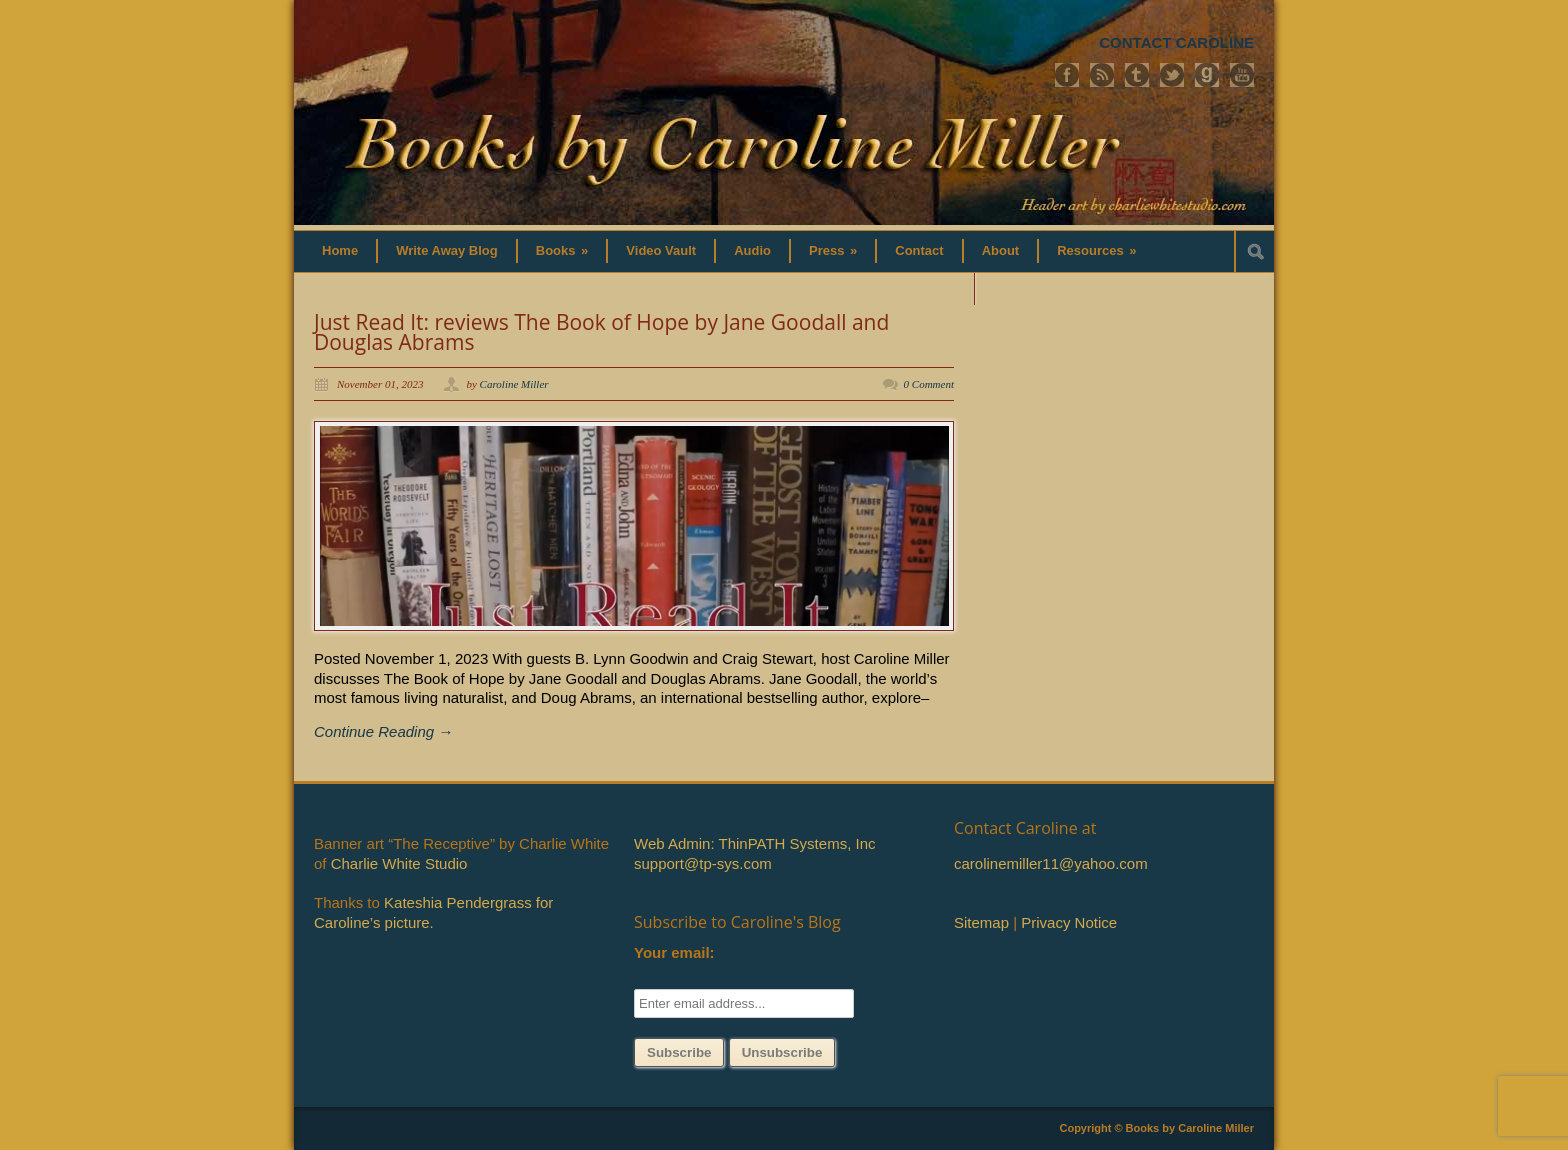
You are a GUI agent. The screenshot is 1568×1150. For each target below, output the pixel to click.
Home (340, 250)
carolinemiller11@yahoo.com (1051, 863)
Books (562, 250)
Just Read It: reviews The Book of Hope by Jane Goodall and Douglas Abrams (601, 332)
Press (833, 250)
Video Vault (661, 250)
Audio (752, 250)
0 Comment (929, 384)
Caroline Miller (514, 384)
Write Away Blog (447, 250)
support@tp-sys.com (703, 863)
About (1001, 250)
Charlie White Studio (399, 863)
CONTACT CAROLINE (1176, 42)
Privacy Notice (1069, 922)
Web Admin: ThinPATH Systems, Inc (754, 843)
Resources (1096, 250)
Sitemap (981, 922)
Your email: (674, 952)
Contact (919, 250)
